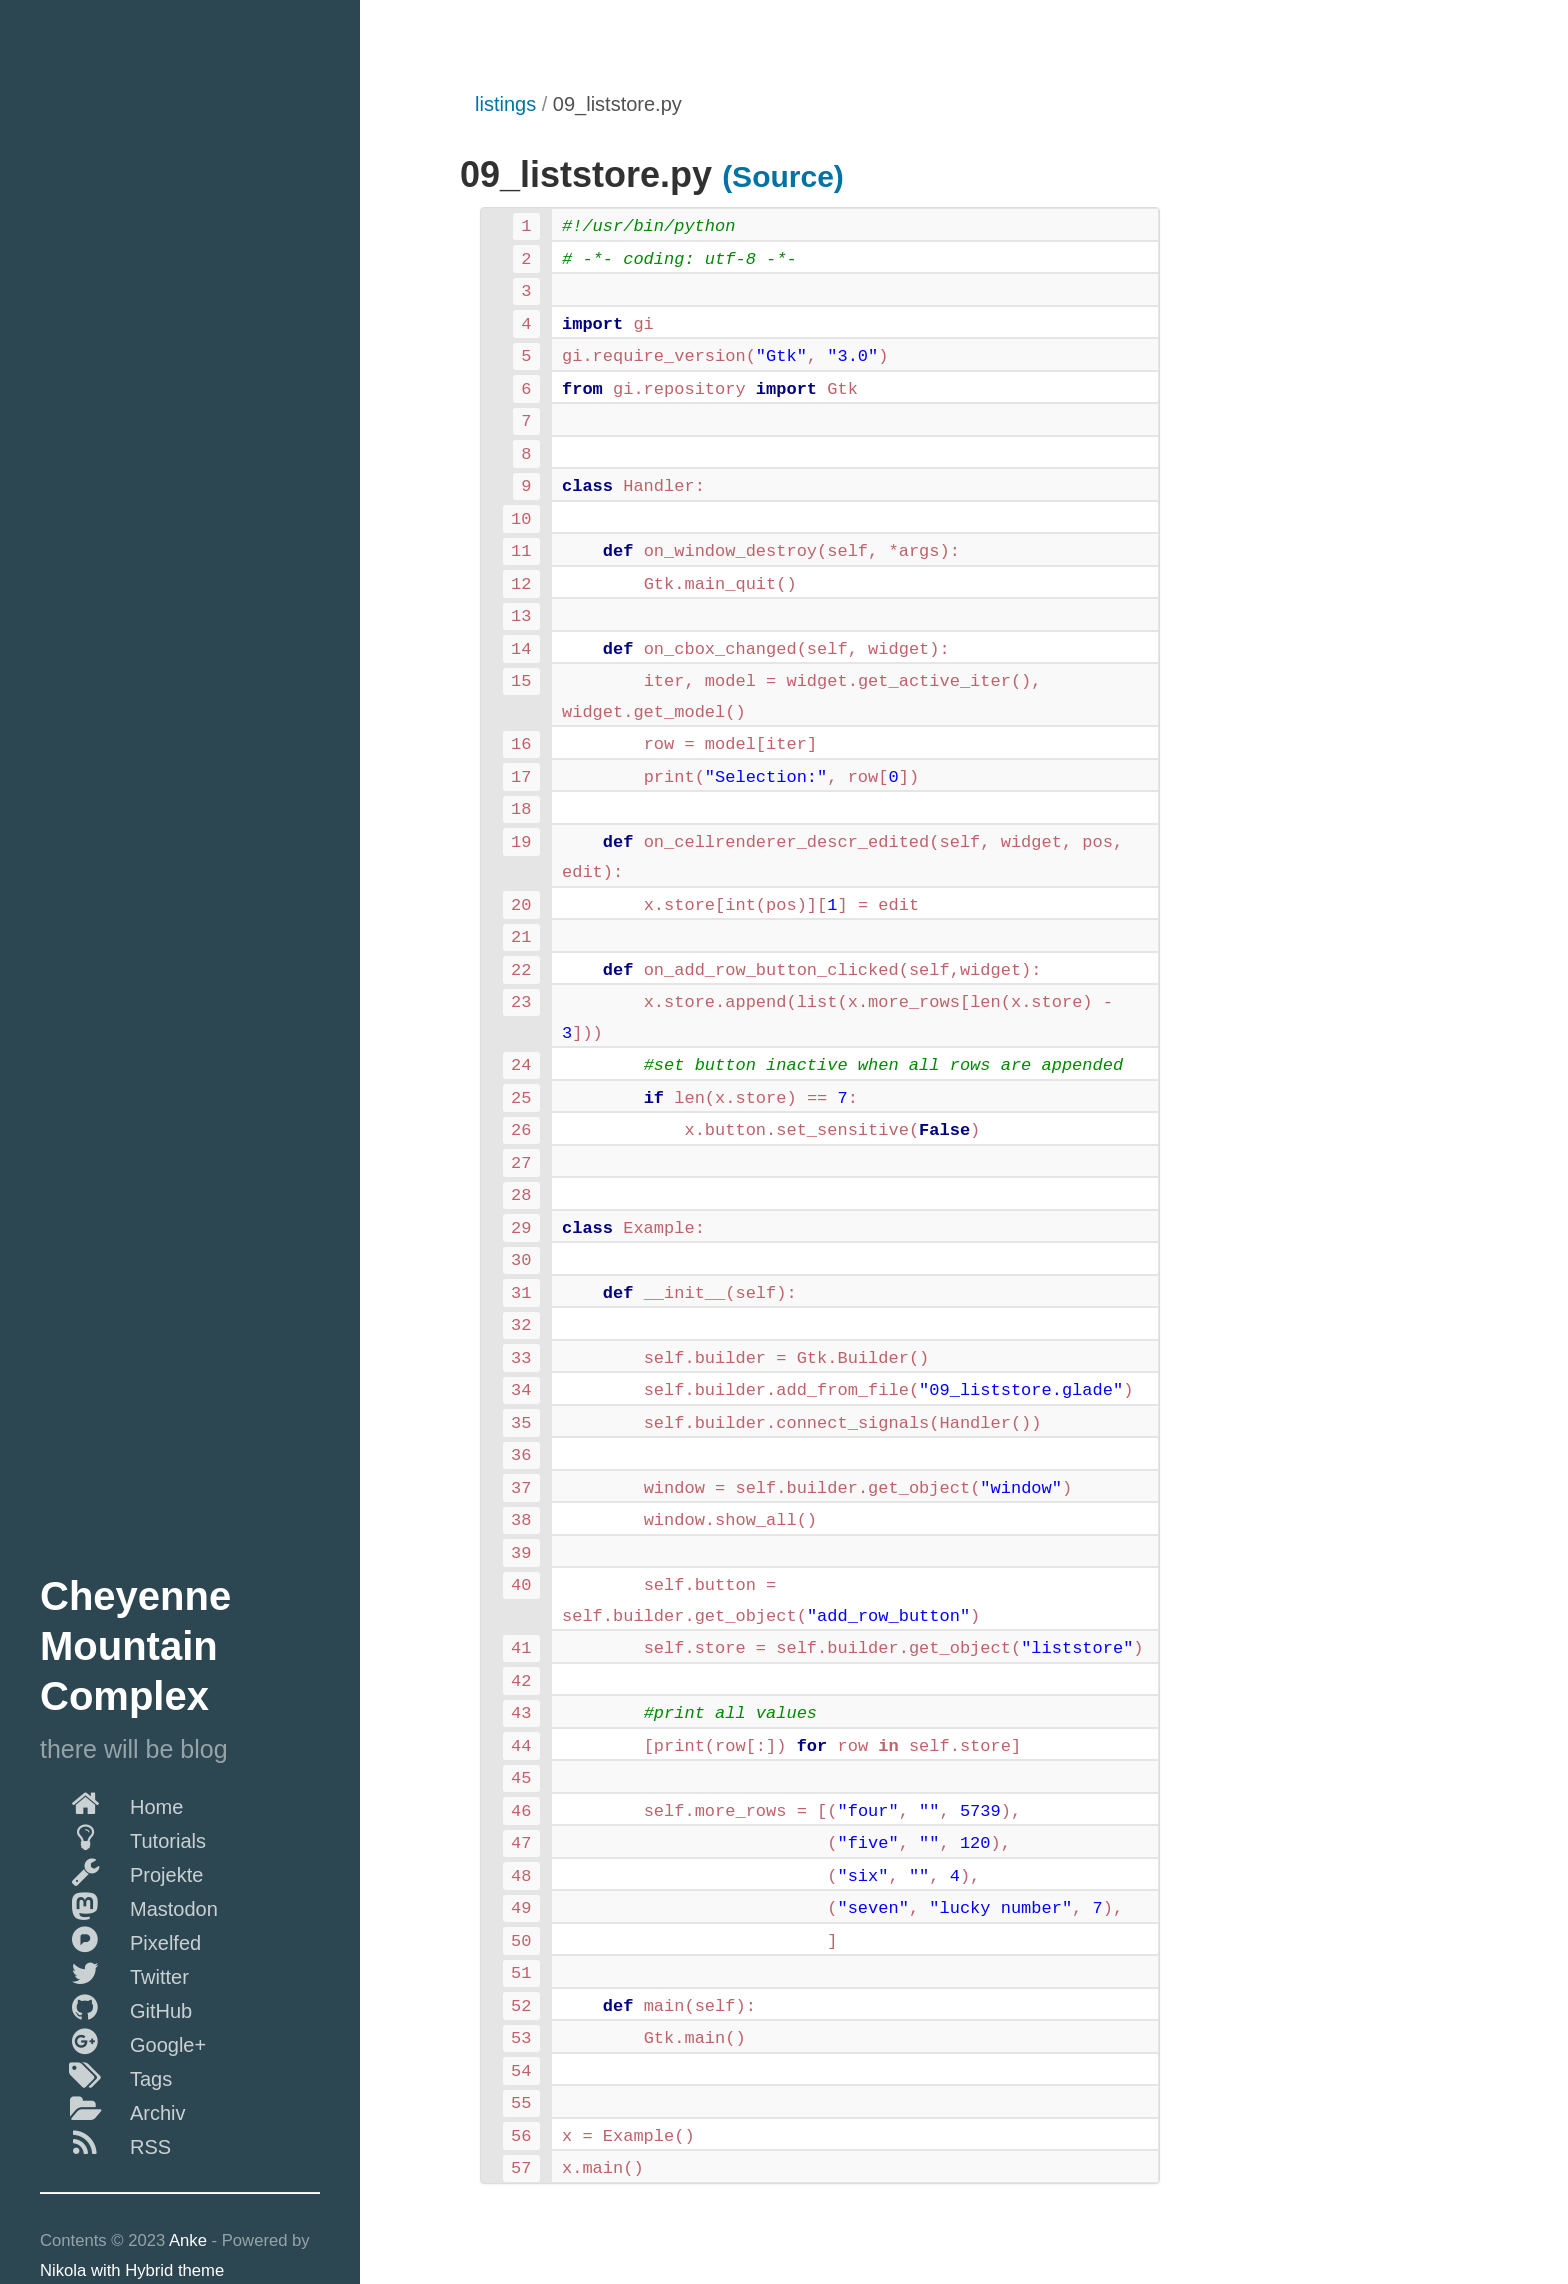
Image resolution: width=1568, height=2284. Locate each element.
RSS (105, 2143)
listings (505, 104)
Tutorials (123, 1837)
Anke (188, 2240)
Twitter (114, 1973)
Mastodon (129, 1905)
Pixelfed (120, 1939)
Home (111, 1803)
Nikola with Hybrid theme (132, 2270)
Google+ (123, 2041)
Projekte (121, 1871)
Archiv (113, 2109)
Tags (106, 2075)
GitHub (116, 2007)
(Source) (783, 176)
